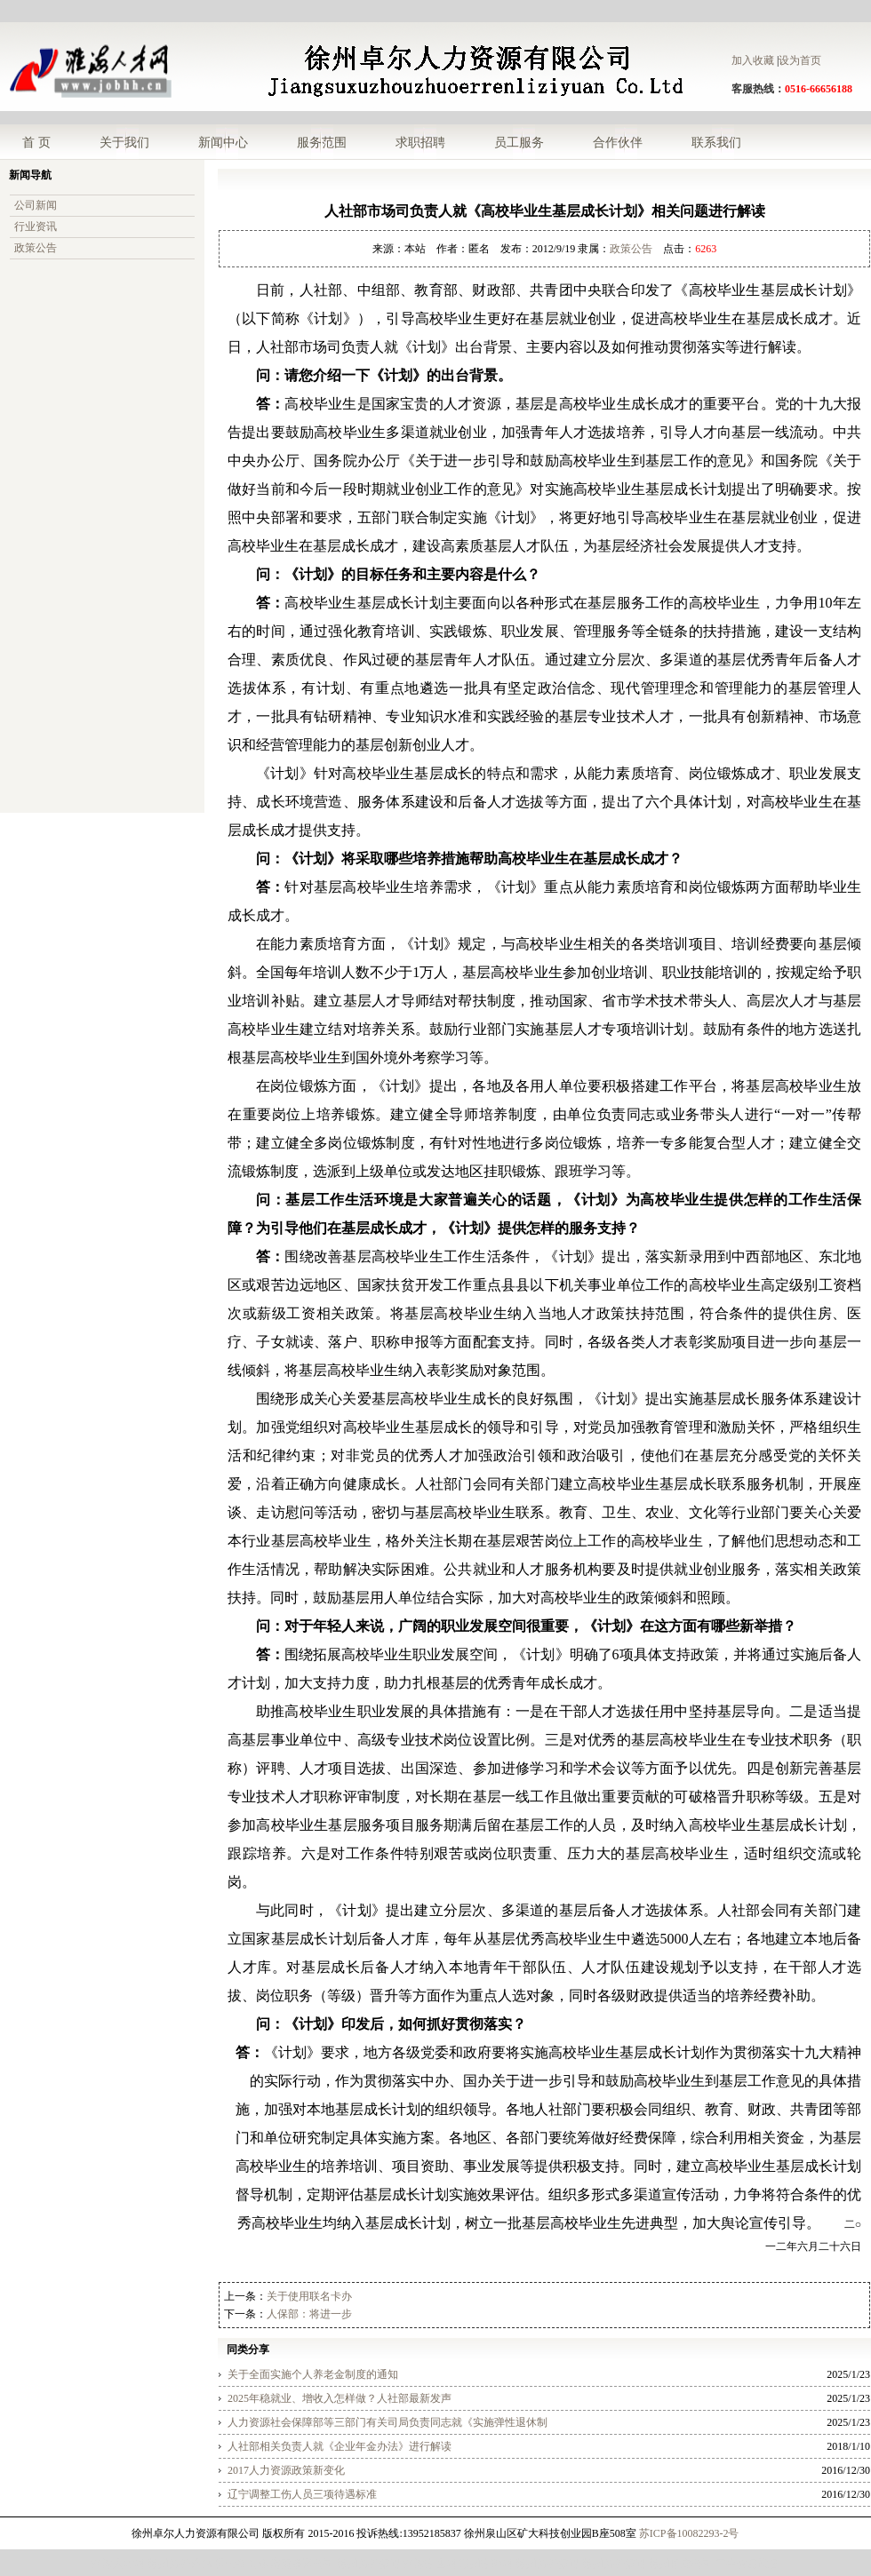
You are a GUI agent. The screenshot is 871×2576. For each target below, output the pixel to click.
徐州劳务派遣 (369, 2563)
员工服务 (519, 142)
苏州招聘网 (486, 2563)
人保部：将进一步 (309, 2314)
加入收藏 (752, 60)
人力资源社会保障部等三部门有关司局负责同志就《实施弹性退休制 (387, 2422)
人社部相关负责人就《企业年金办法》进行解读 (339, 2446)
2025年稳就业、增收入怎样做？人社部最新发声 (339, 2398)
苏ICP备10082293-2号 (689, 2533)
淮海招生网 (430, 2563)
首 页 (36, 142)
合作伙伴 (618, 142)
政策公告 (35, 248)
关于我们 (124, 142)
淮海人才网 (118, 2563)
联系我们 (716, 142)
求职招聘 (420, 142)
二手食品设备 (747, 2563)
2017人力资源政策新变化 (286, 2470)
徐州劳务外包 (180, 2563)
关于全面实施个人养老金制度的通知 (313, 2374)
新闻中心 (223, 142)
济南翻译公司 (302, 2563)
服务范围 (322, 142)
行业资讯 (35, 226)
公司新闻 (35, 205)
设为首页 (800, 60)
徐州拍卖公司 (681, 2563)
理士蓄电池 (241, 2563)
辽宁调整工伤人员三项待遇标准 (302, 2494)
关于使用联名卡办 (309, 2296)
